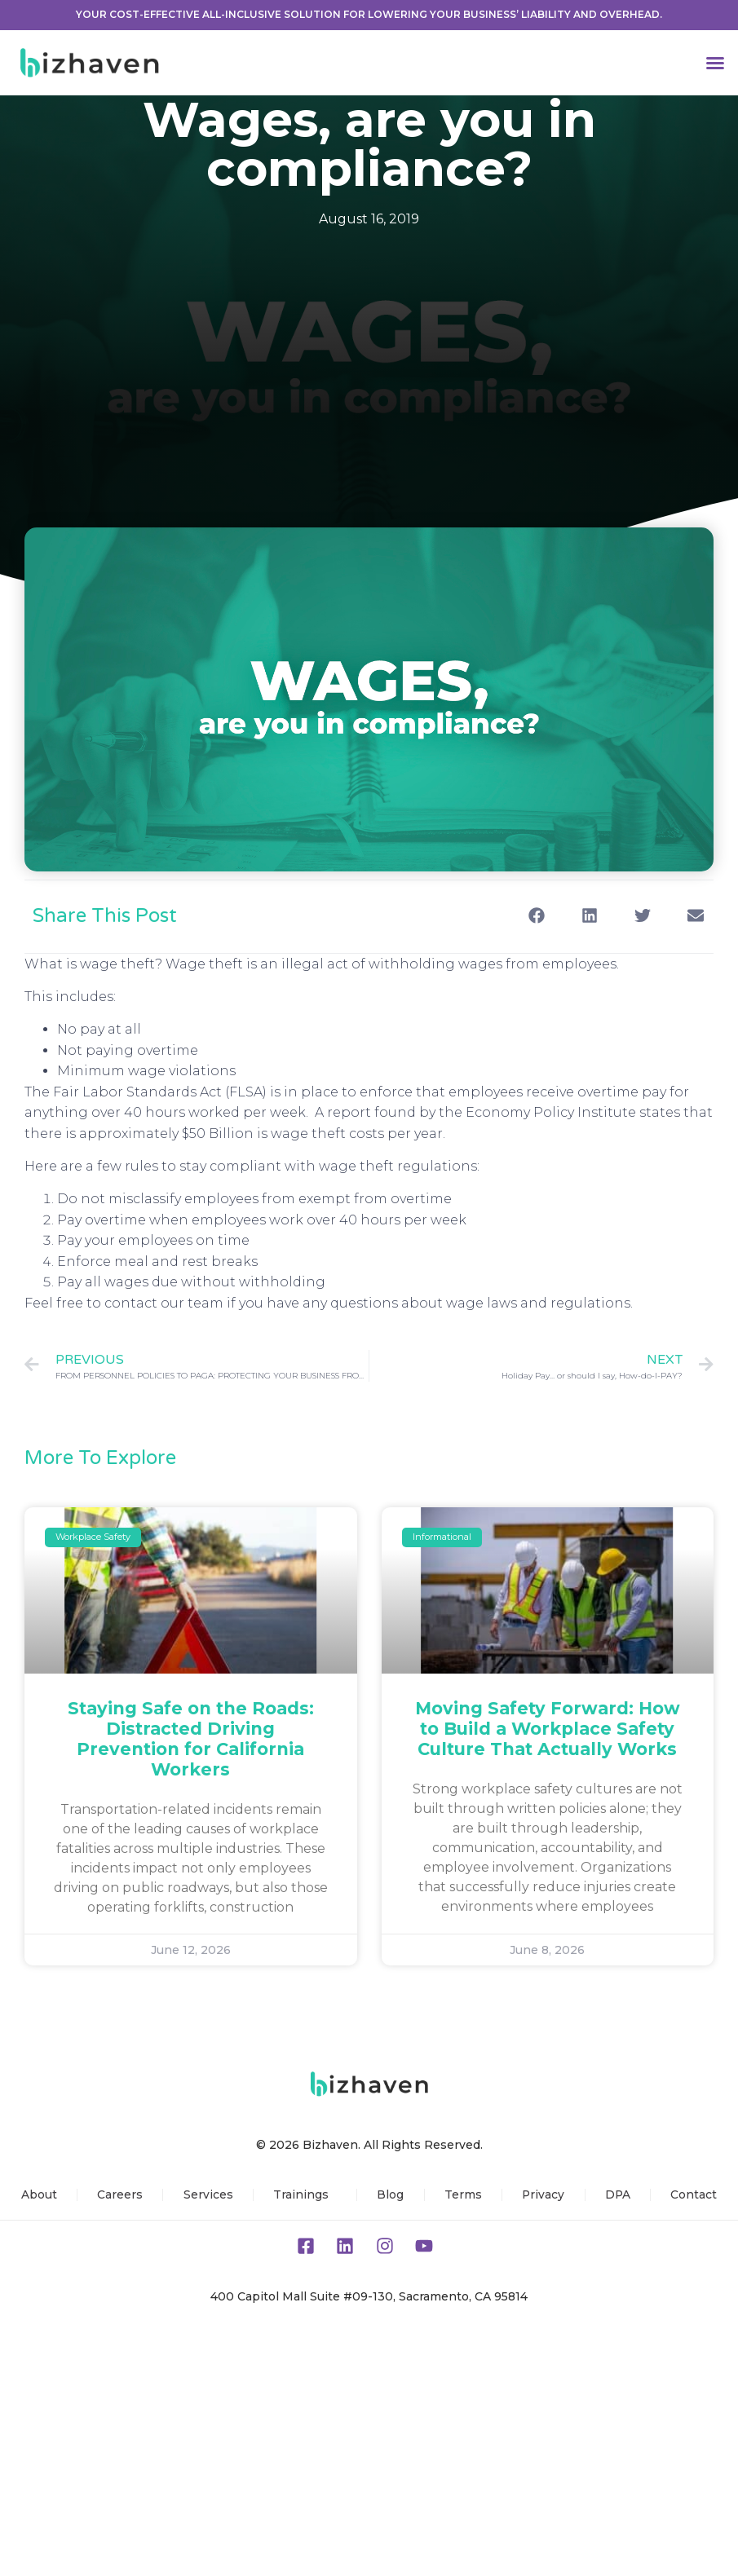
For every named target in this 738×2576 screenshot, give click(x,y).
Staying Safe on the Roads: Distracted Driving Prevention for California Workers (191, 1739)
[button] (715, 62)
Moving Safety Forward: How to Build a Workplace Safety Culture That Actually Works (547, 1728)
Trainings (304, 2194)
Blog (390, 2194)
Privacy (543, 2194)
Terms (462, 2194)
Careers (119, 2194)
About (37, 2194)
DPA (618, 2194)
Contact (695, 2194)
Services (207, 2194)
